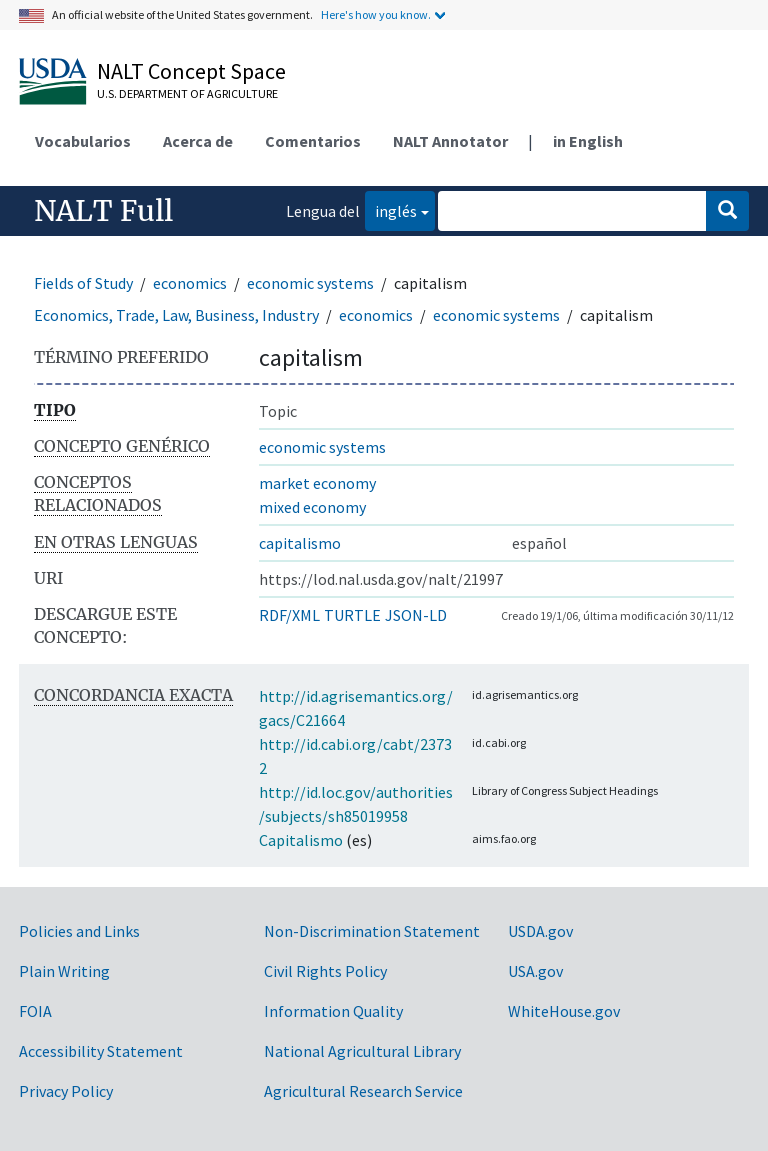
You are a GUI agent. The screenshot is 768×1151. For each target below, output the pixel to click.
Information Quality (333, 1011)
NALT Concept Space (191, 71)
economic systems (310, 283)
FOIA (35, 1011)
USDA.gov (540, 931)
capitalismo (300, 543)
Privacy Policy (66, 1091)
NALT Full (103, 211)
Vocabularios (83, 141)
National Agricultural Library (362, 1051)
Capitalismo (301, 840)
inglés (391, 209)
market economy (317, 483)
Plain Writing (64, 971)
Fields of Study (83, 283)
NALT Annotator (450, 141)
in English (588, 141)
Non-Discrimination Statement (372, 931)
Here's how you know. (376, 14)
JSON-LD (416, 615)
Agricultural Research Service (363, 1091)
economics (190, 283)
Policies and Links (79, 931)
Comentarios (313, 141)
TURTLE (352, 615)
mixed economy (312, 507)
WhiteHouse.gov (564, 1011)
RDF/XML (289, 615)
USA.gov (535, 971)
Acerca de (198, 141)
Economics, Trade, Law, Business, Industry (176, 315)
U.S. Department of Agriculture (187, 93)
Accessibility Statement (101, 1051)
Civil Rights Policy (325, 971)
